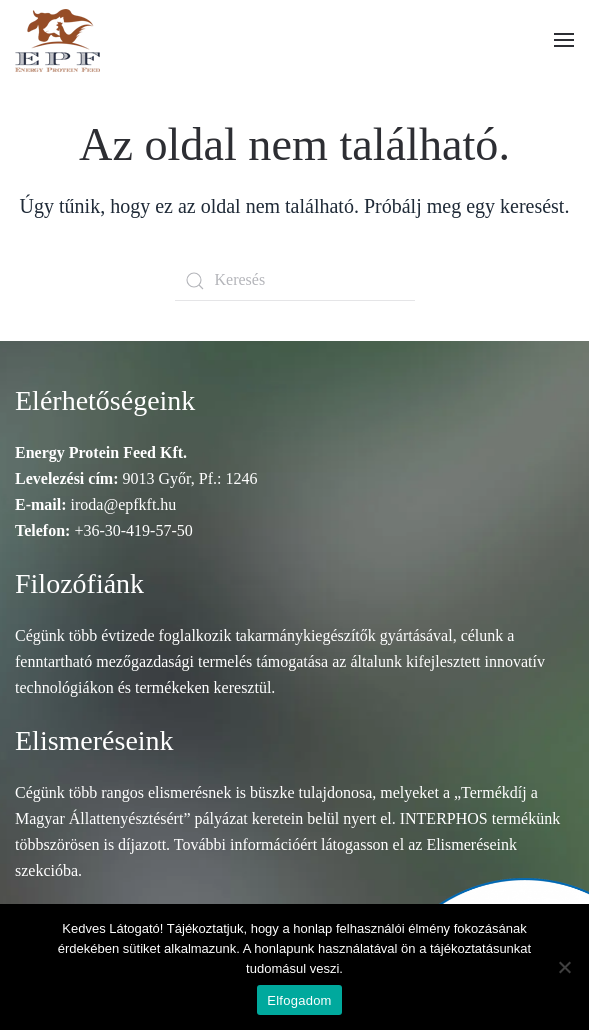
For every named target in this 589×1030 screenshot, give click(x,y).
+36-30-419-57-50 (133, 530)
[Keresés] (295, 281)
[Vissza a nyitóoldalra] (57, 40)
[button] (564, 40)
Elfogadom (299, 1000)
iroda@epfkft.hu (124, 504)
